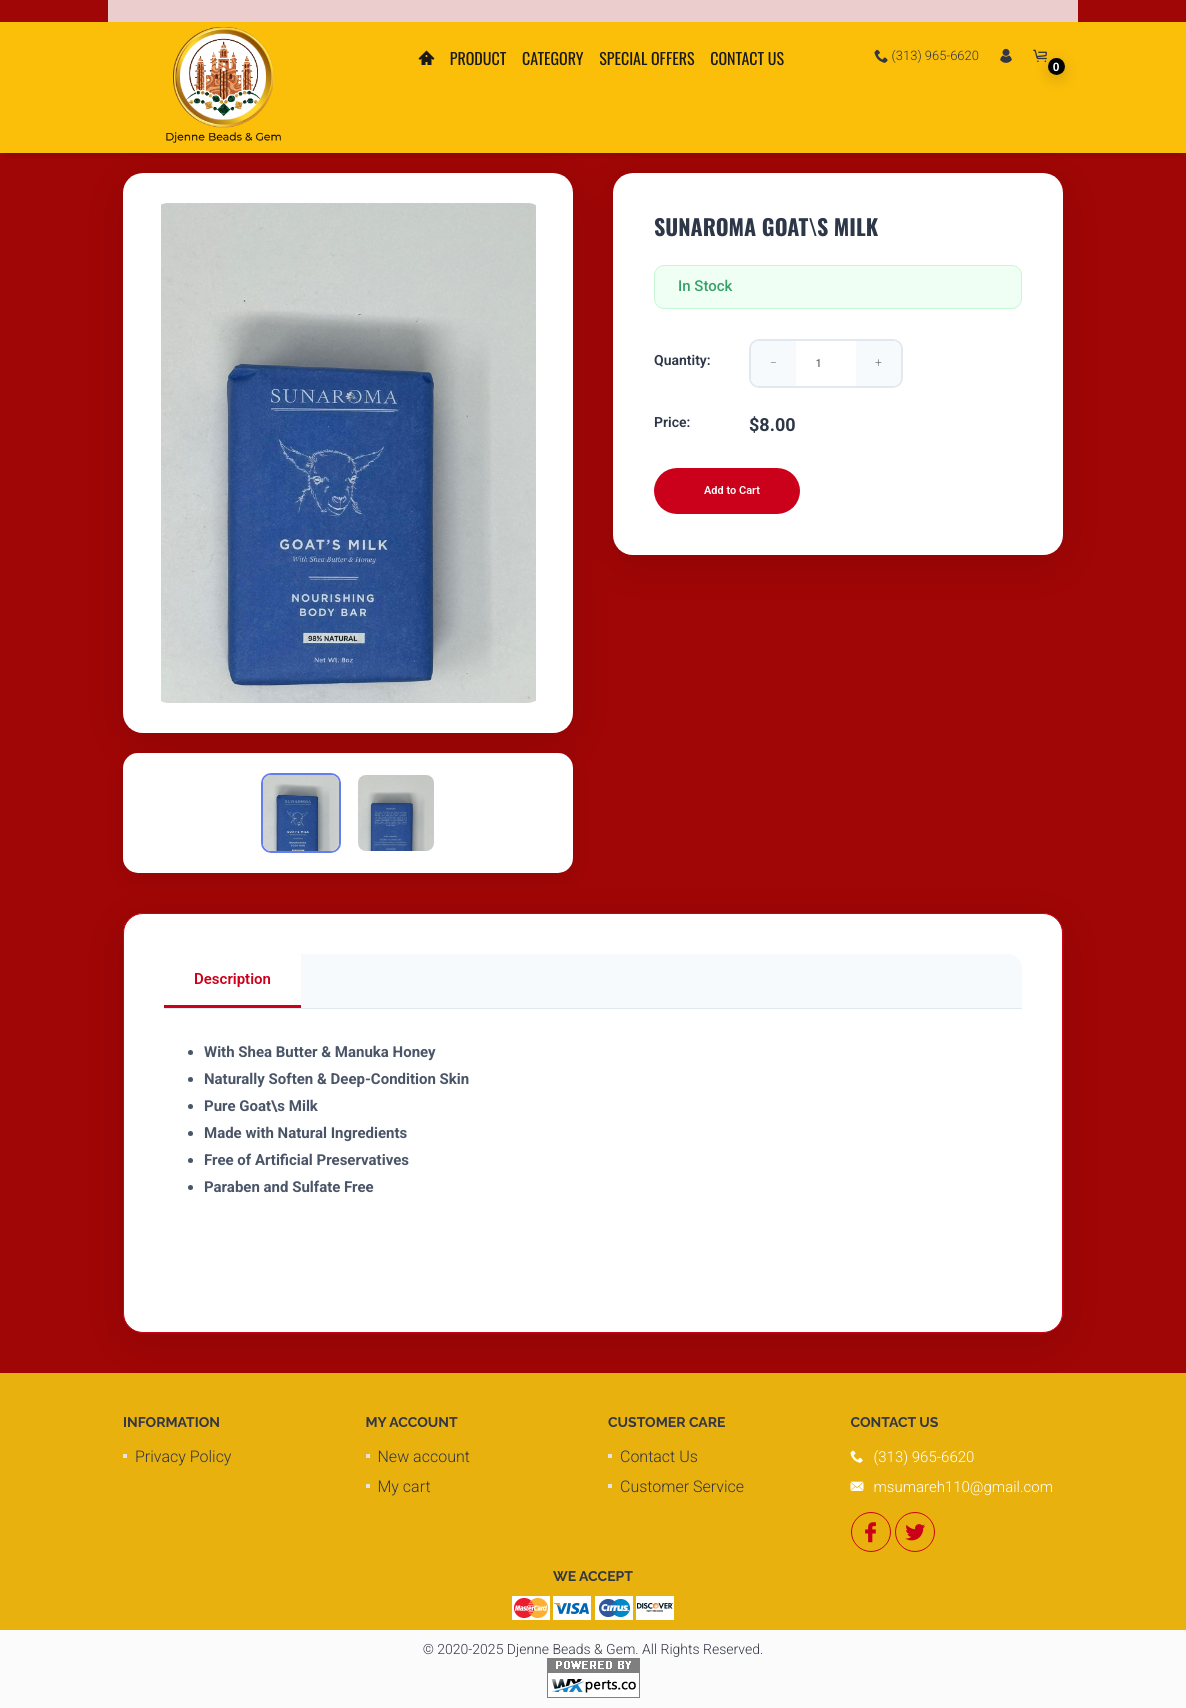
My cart (404, 1486)
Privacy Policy (183, 1456)
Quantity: (682, 361)
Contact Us (747, 58)
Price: (672, 423)
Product (478, 58)
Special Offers (646, 58)
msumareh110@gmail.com (963, 1487)
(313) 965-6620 (926, 56)
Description (232, 979)
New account (424, 1456)
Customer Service (682, 1486)
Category (553, 58)
